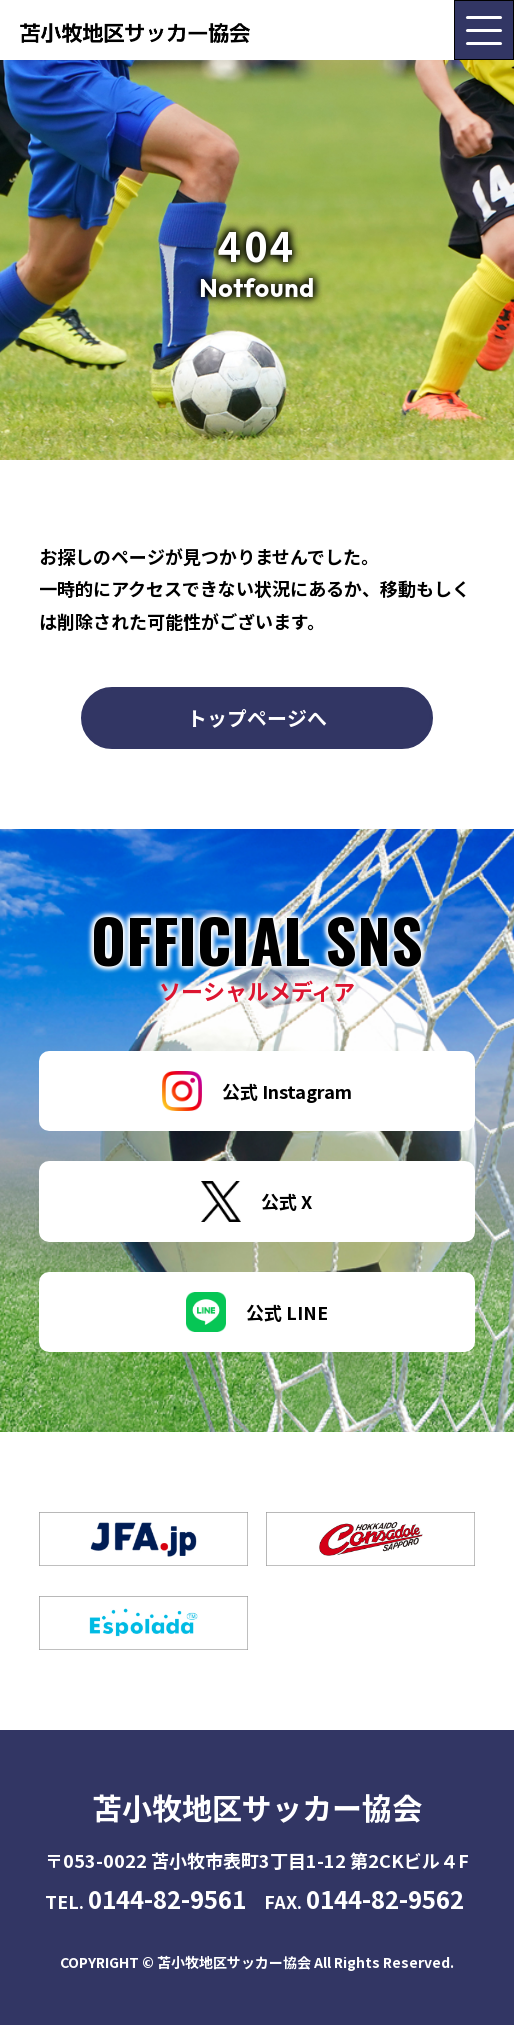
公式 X (256, 1201)
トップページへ (257, 717)
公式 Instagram (257, 1091)
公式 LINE (257, 1312)
